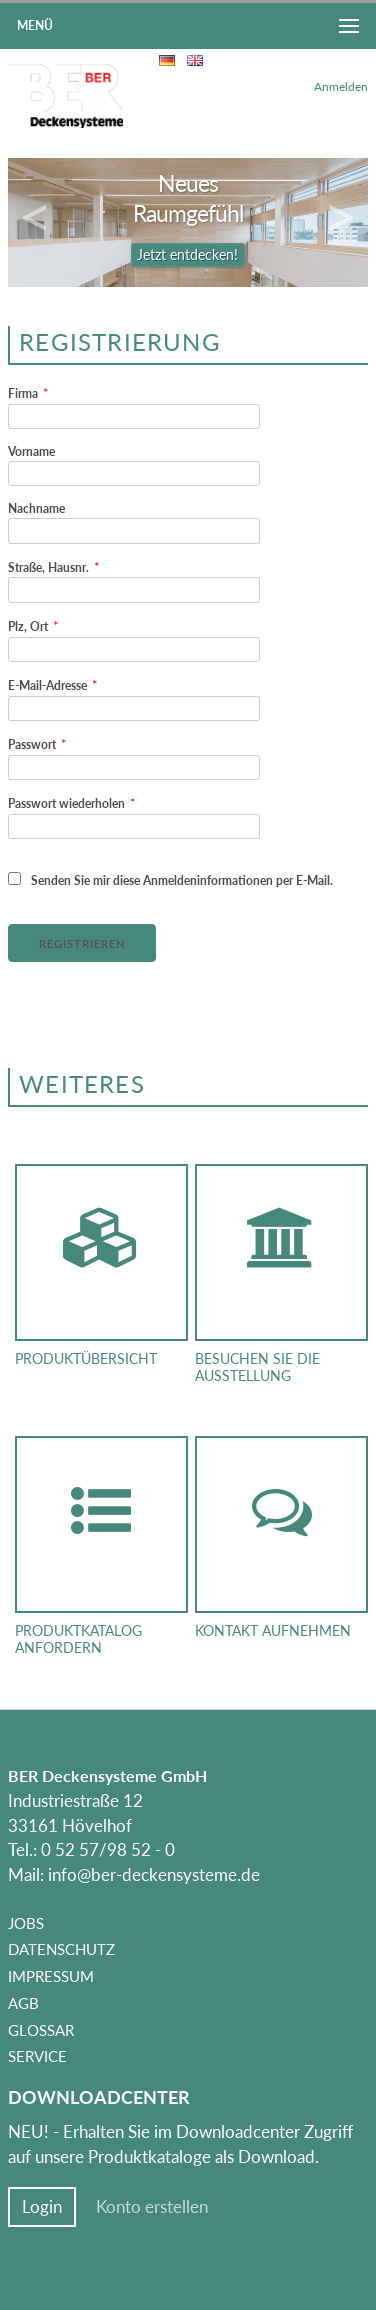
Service (37, 2056)
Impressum (51, 1976)
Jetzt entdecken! (187, 255)
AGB (23, 2003)
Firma (28, 393)
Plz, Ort (33, 626)
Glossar (41, 2030)
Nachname (36, 508)
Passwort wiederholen (72, 803)
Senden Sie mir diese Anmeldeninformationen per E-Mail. (170, 880)
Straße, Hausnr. (54, 567)
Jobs (26, 1923)
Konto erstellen (152, 2207)
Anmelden (341, 86)
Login (42, 2207)
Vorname (31, 451)
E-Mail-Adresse (53, 685)
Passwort (37, 744)
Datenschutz (61, 1949)
